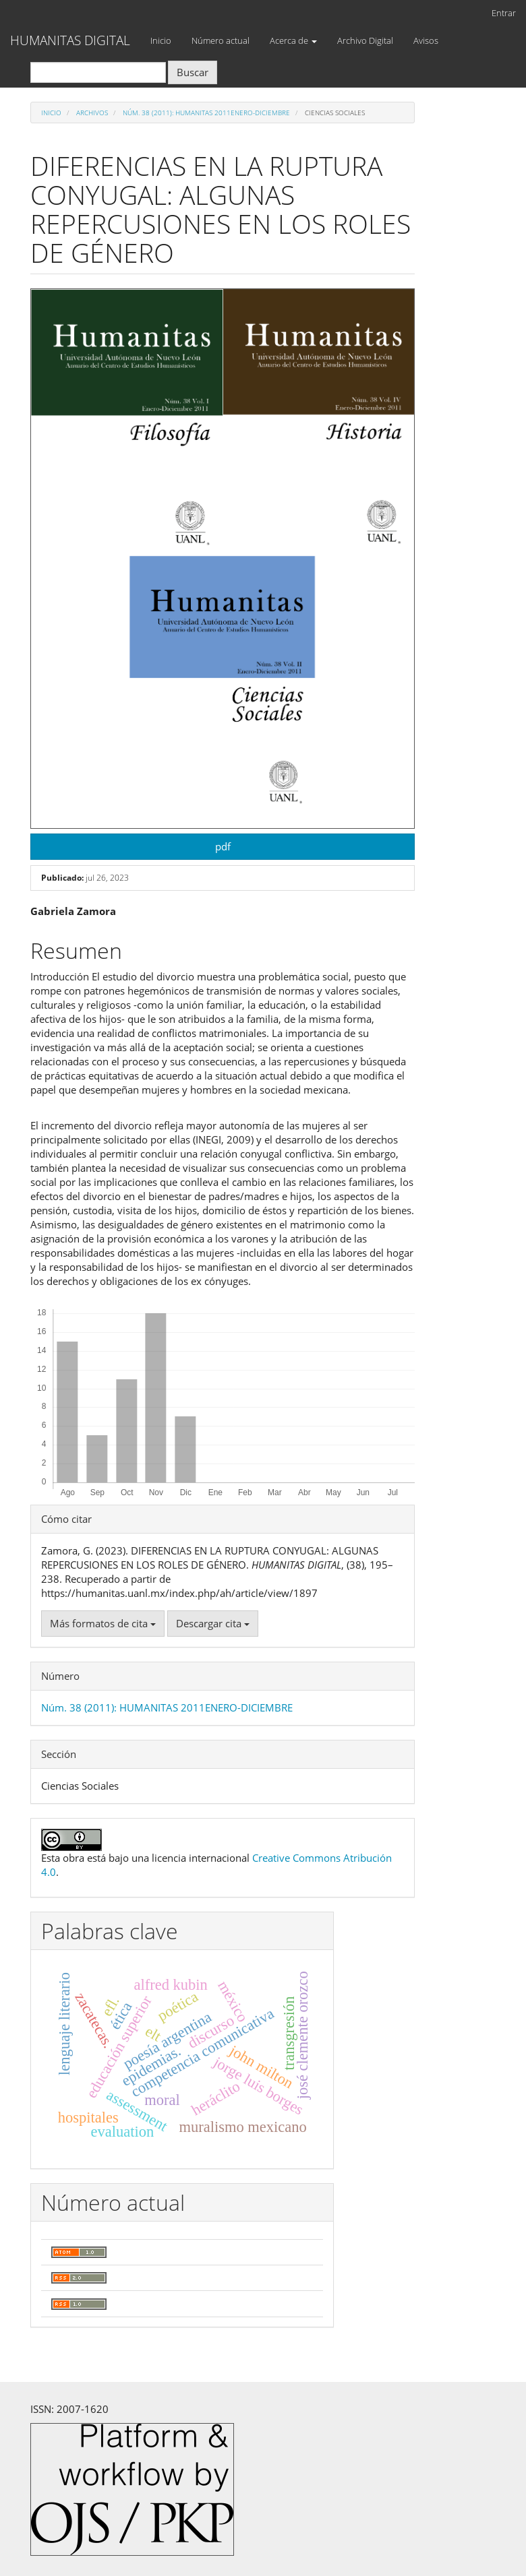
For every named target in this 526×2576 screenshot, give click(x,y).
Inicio (160, 40)
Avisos (425, 40)
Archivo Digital (365, 40)
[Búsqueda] (98, 72)
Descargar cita (213, 1623)
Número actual (221, 40)
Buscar (192, 72)
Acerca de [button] (293, 40)
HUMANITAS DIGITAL (70, 40)
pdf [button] (223, 846)
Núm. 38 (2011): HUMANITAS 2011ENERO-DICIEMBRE (206, 112)
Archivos (92, 112)
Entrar (504, 13)
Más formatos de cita (103, 1623)
